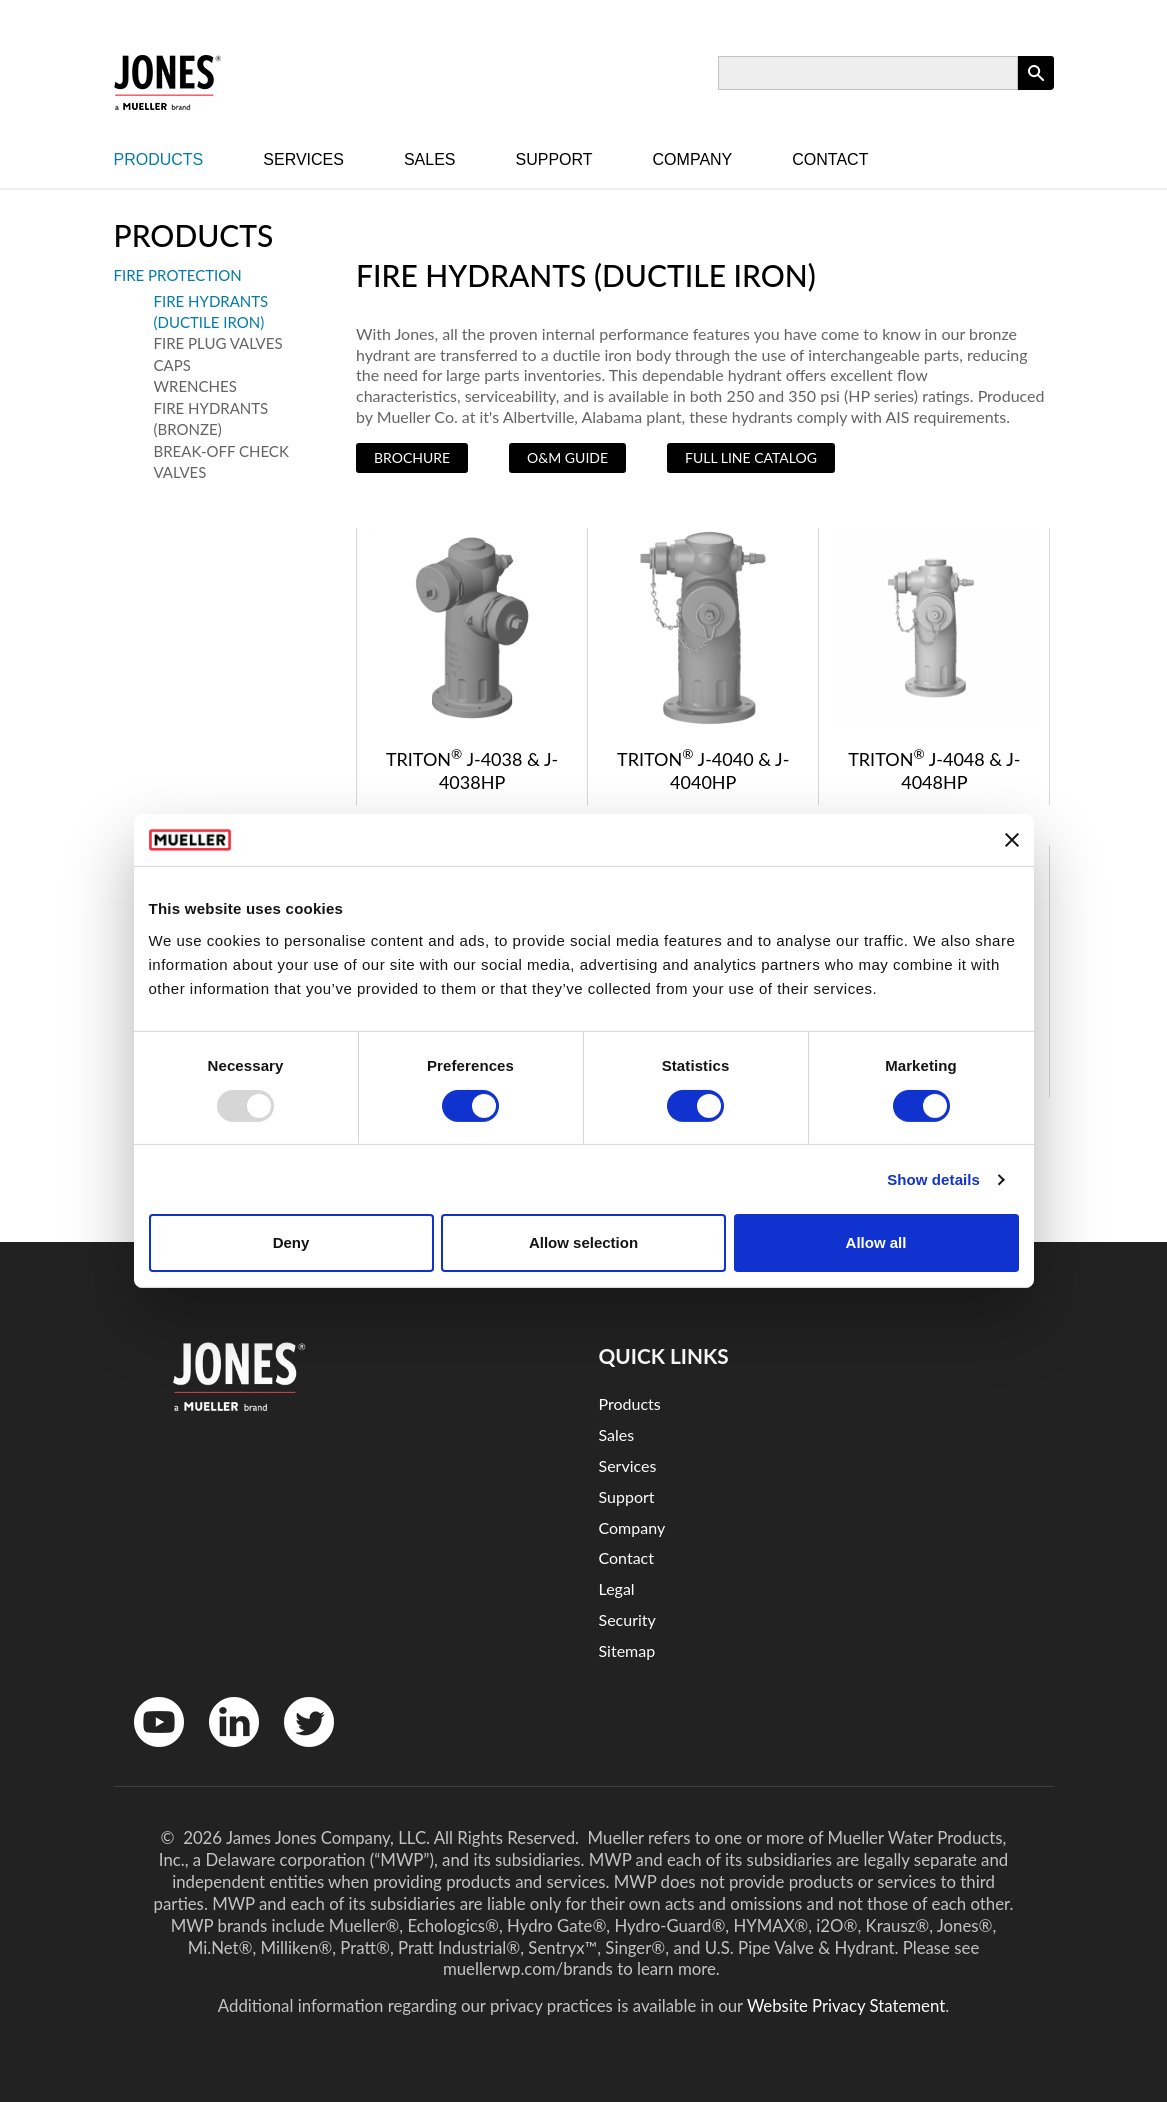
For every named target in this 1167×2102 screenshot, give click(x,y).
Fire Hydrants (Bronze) (211, 418)
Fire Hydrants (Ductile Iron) (211, 311)
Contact (830, 159)
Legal (617, 1588)
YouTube (148, 1751)
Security (627, 1619)
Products (159, 159)
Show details (933, 1179)
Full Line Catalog (751, 457)
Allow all (876, 1242)
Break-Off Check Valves (221, 461)
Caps (172, 365)
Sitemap (627, 1650)
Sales (430, 159)
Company (693, 159)
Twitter (296, 1751)
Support (554, 159)
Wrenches (195, 386)
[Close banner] (1012, 840)
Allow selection (583, 1242)
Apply (1036, 89)
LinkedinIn (227, 1751)
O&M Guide (567, 457)
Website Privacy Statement (846, 2005)
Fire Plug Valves (218, 343)
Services (303, 159)
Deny (291, 1242)
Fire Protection (178, 275)
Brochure (412, 457)
